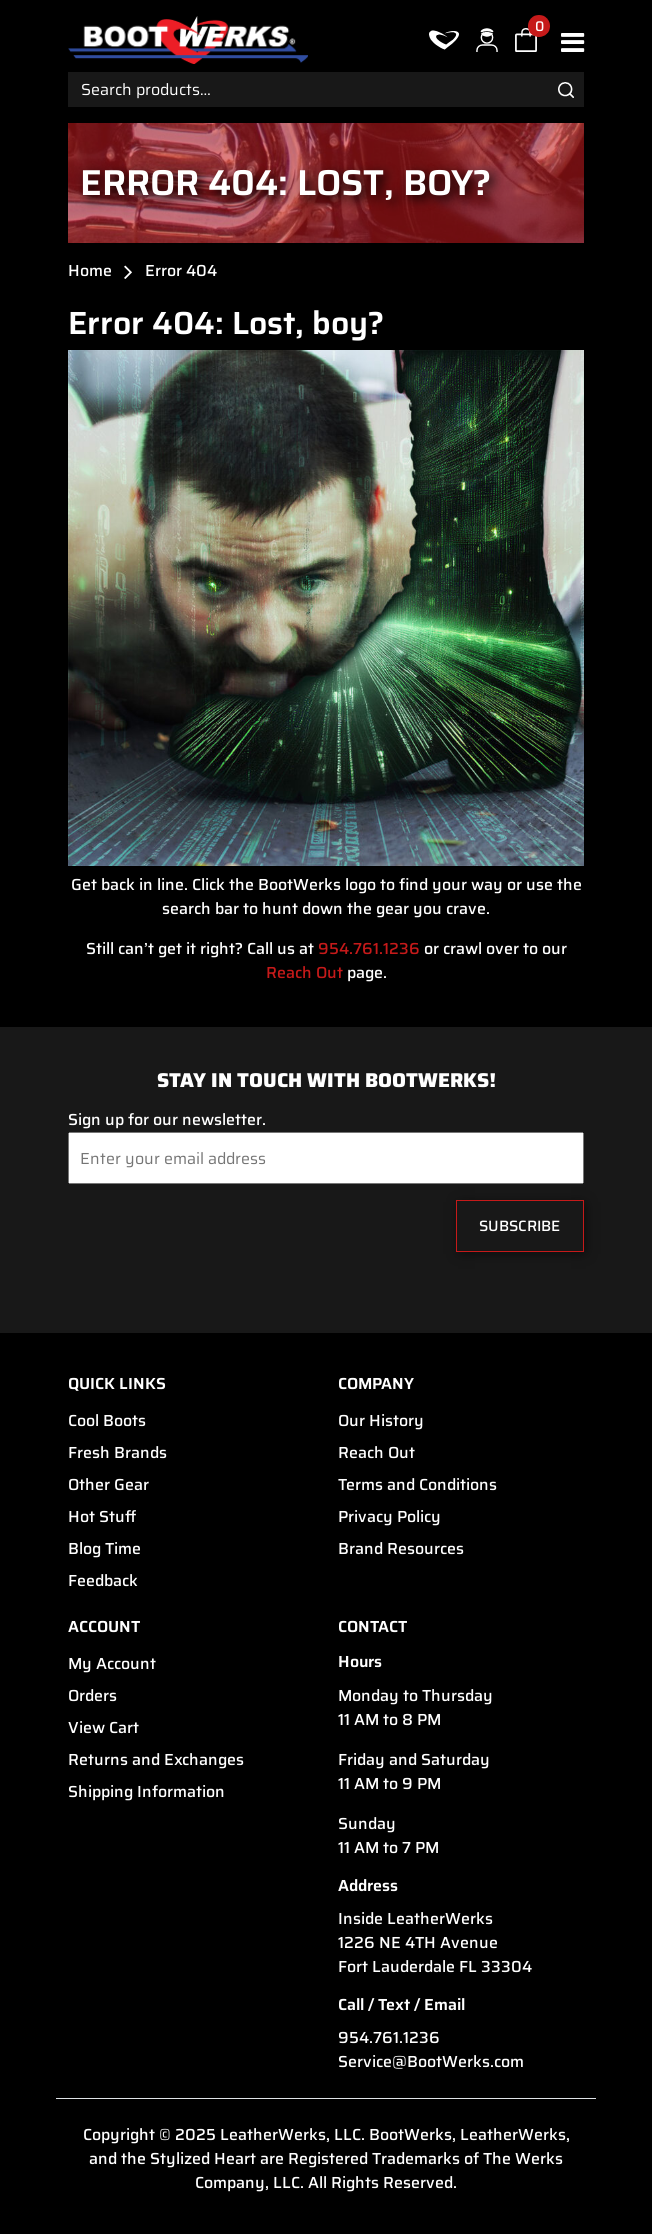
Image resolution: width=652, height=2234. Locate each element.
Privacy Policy (389, 1517)
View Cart (103, 1728)
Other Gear (108, 1485)
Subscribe (519, 1226)
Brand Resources (401, 1549)
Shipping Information (146, 1792)
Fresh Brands (117, 1453)
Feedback (103, 1581)
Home (90, 271)
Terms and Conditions (417, 1485)
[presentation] (189, 1231)
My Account (112, 1664)
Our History (381, 1421)
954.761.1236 (369, 949)
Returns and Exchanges (156, 1760)
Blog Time (104, 1549)
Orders (92, 1696)
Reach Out (304, 973)
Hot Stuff (102, 1517)
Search (566, 89)
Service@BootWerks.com (431, 2062)
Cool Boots (107, 1421)
